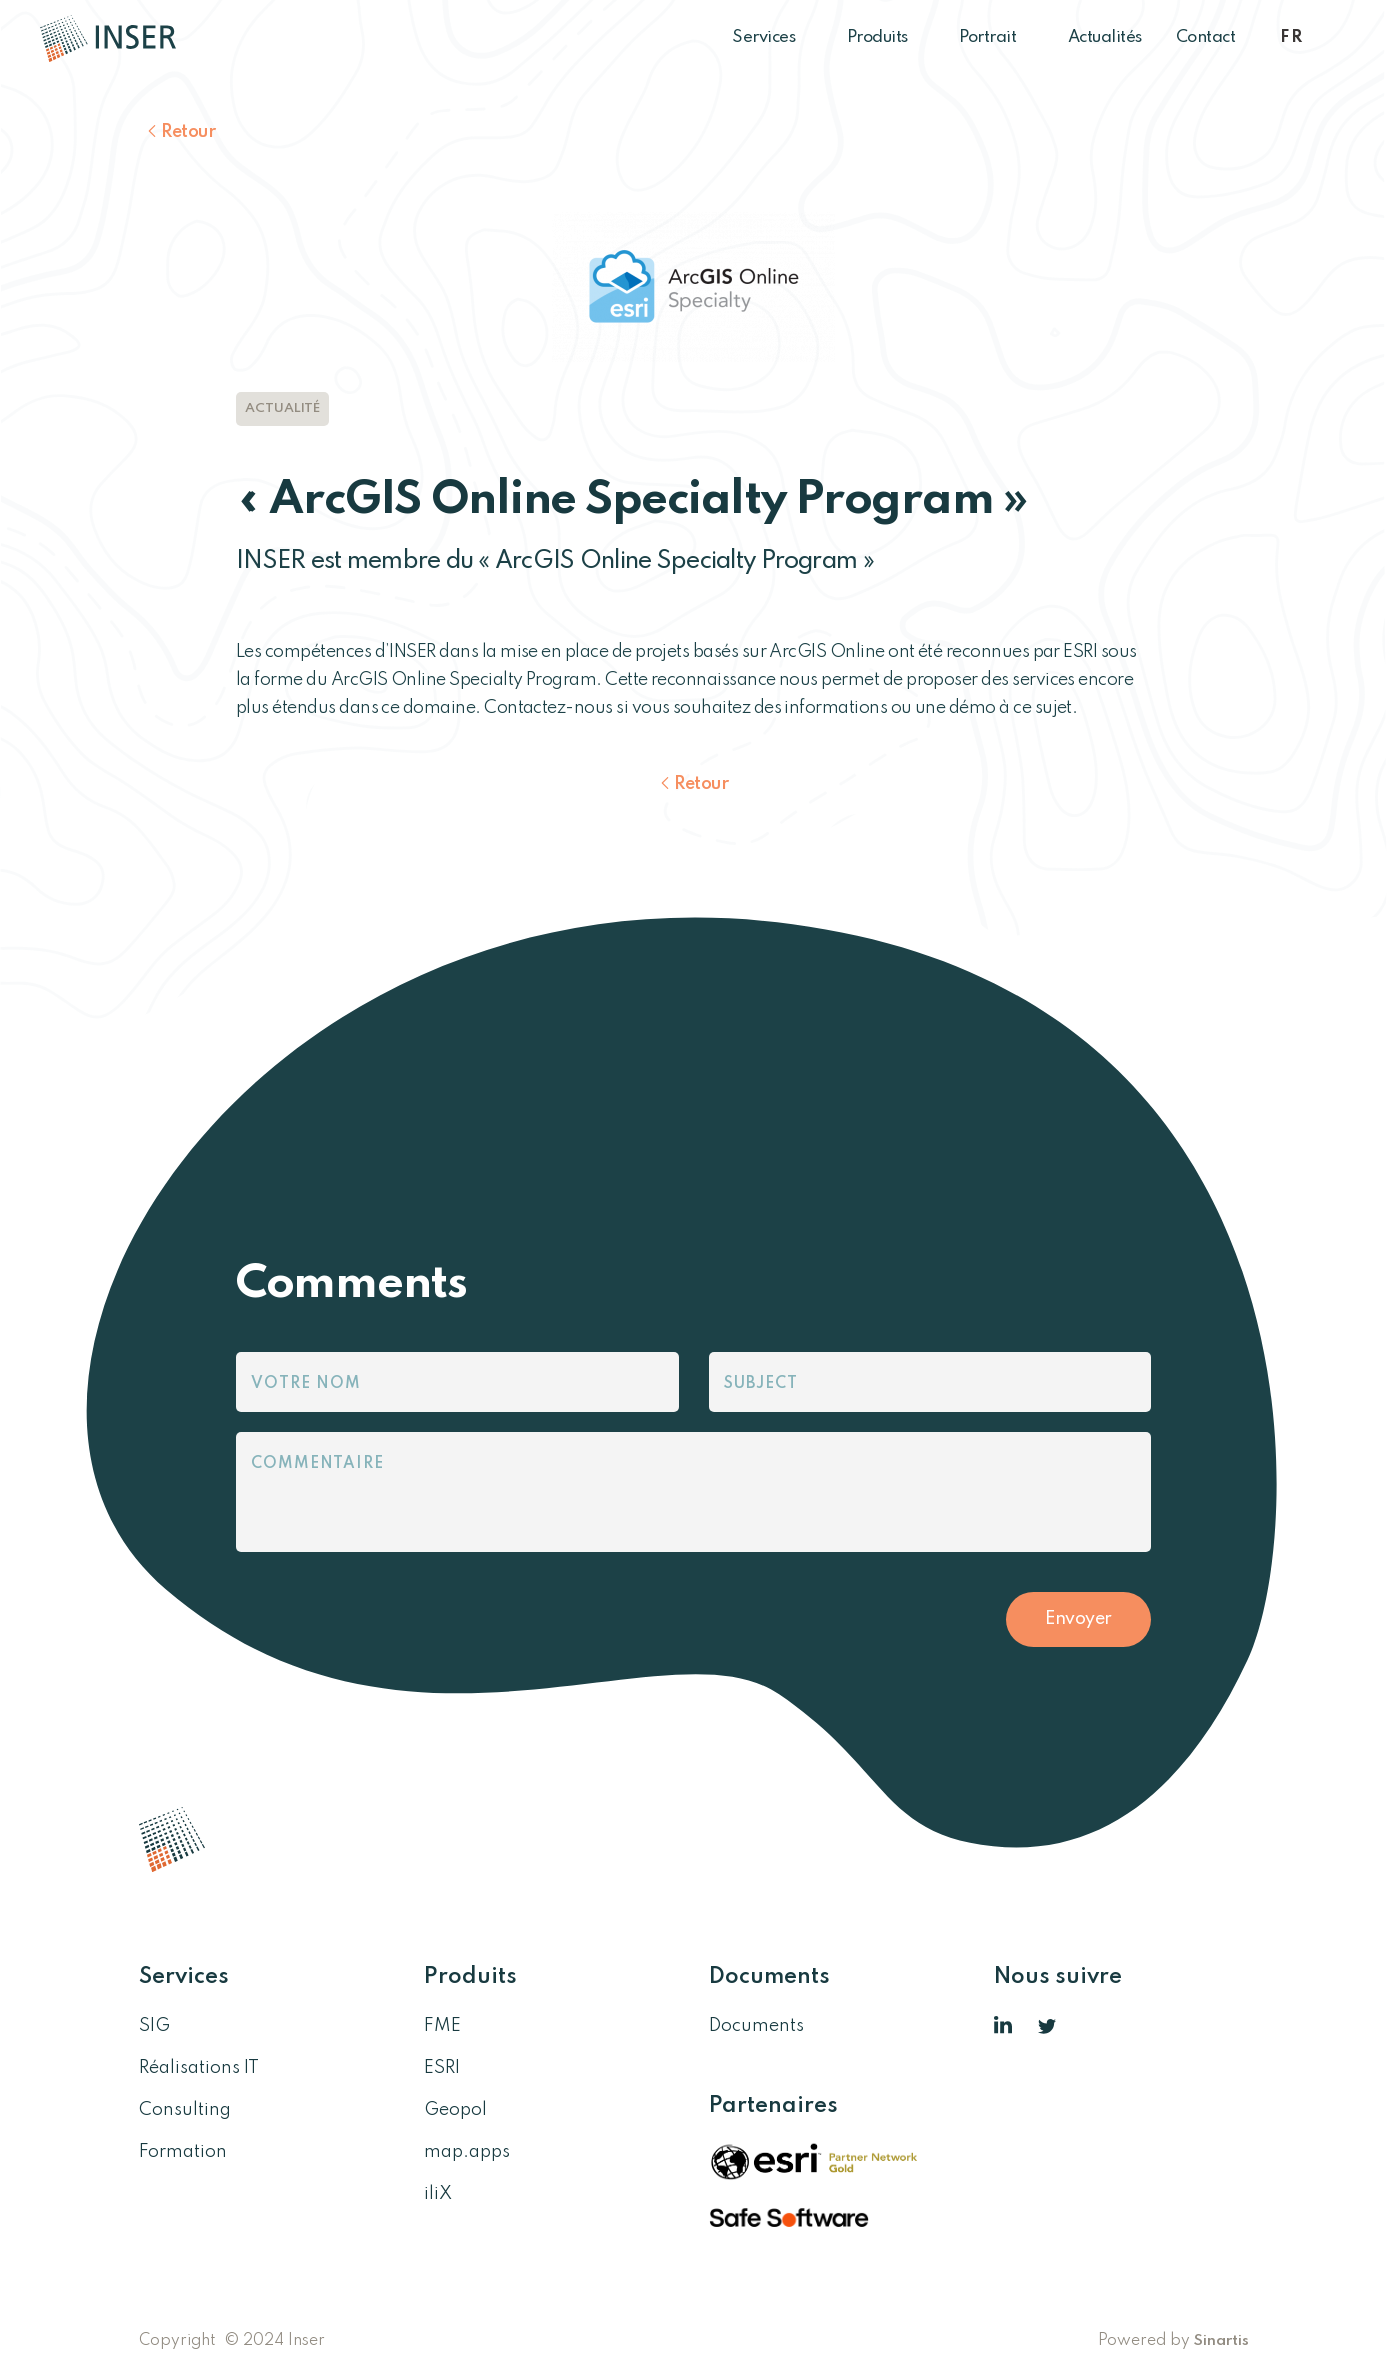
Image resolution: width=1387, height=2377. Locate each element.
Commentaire (317, 1464)
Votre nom (306, 1384)
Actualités (1105, 37)
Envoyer (1078, 1619)
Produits (886, 37)
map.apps (467, 2152)
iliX (438, 2194)
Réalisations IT (199, 2068)
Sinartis (1221, 2341)
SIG (154, 2026)
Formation (183, 2152)
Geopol (455, 2110)
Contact (1206, 37)
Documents (756, 2026)
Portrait (996, 37)
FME (442, 2026)
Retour (188, 132)
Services (772, 37)
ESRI (442, 2068)
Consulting (185, 2110)
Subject (761, 1384)
